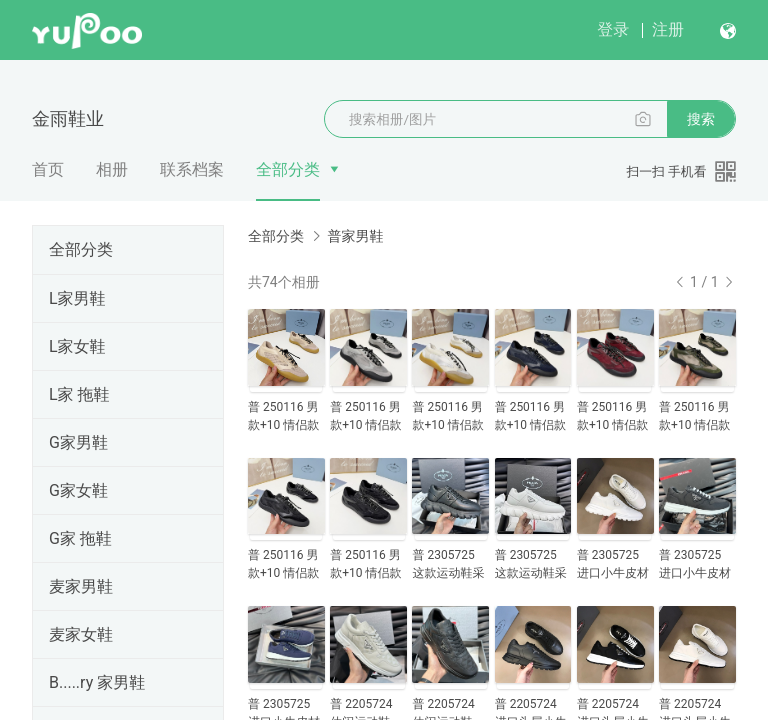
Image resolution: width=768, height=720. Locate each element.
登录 (613, 29)
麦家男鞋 (81, 586)
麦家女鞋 (81, 634)
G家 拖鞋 (80, 538)
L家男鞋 (77, 298)
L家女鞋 (77, 346)
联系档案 (192, 169)
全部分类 (288, 169)
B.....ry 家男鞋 (97, 682)
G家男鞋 (78, 442)
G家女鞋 (78, 490)
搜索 (701, 119)
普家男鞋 (355, 236)
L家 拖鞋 (79, 394)
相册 (112, 169)
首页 (48, 169)
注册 (668, 29)
